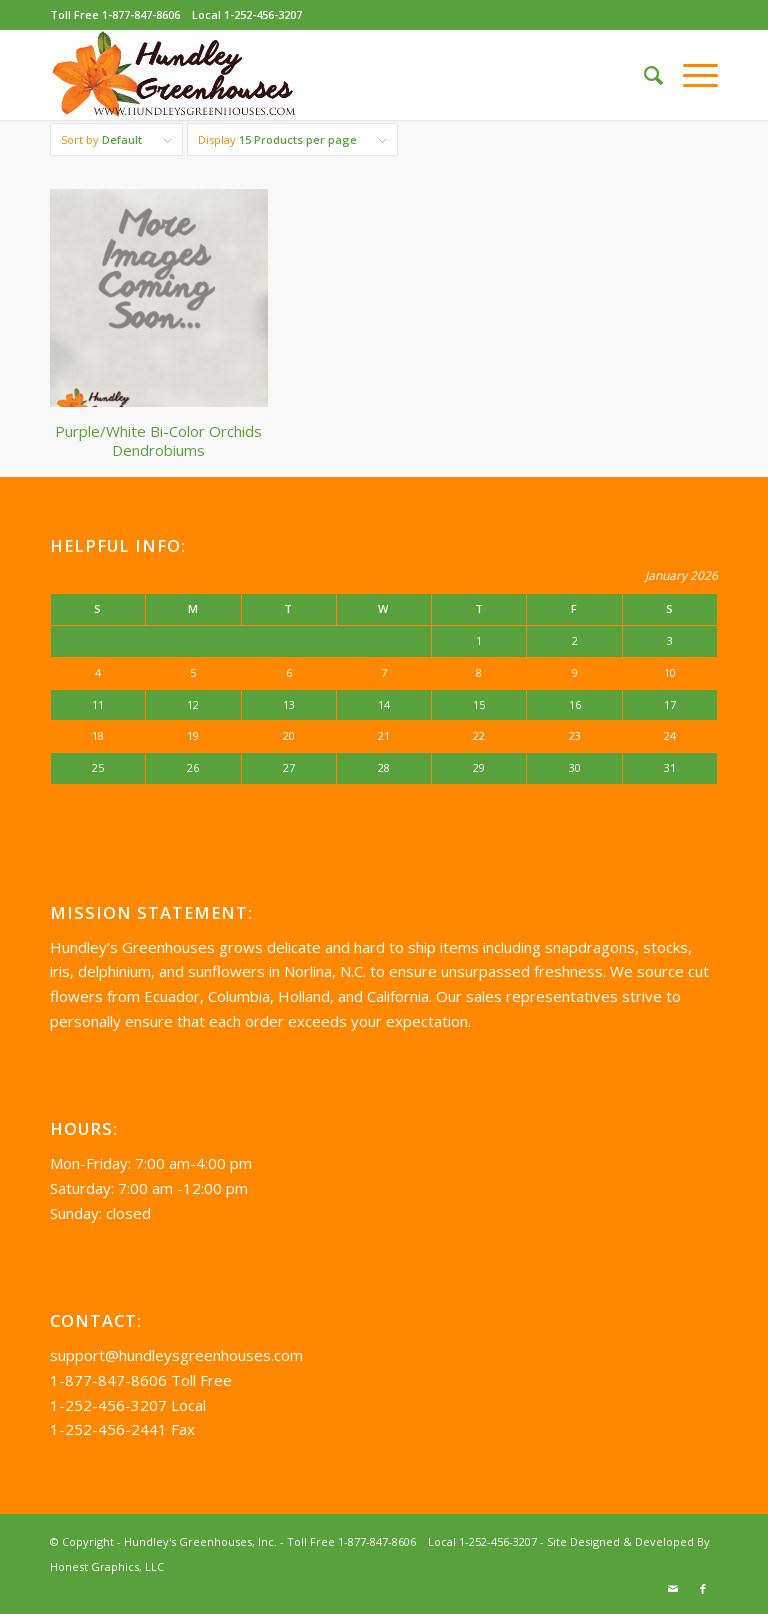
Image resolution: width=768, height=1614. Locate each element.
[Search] (643, 75)
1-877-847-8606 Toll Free (141, 1380)
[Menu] (690, 75)
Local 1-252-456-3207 (247, 14)
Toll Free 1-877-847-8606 (115, 14)
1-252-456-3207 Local (128, 1405)
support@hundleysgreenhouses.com (176, 1355)
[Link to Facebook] (703, 1589)
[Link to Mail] (673, 1589)
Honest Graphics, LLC (107, 1566)
